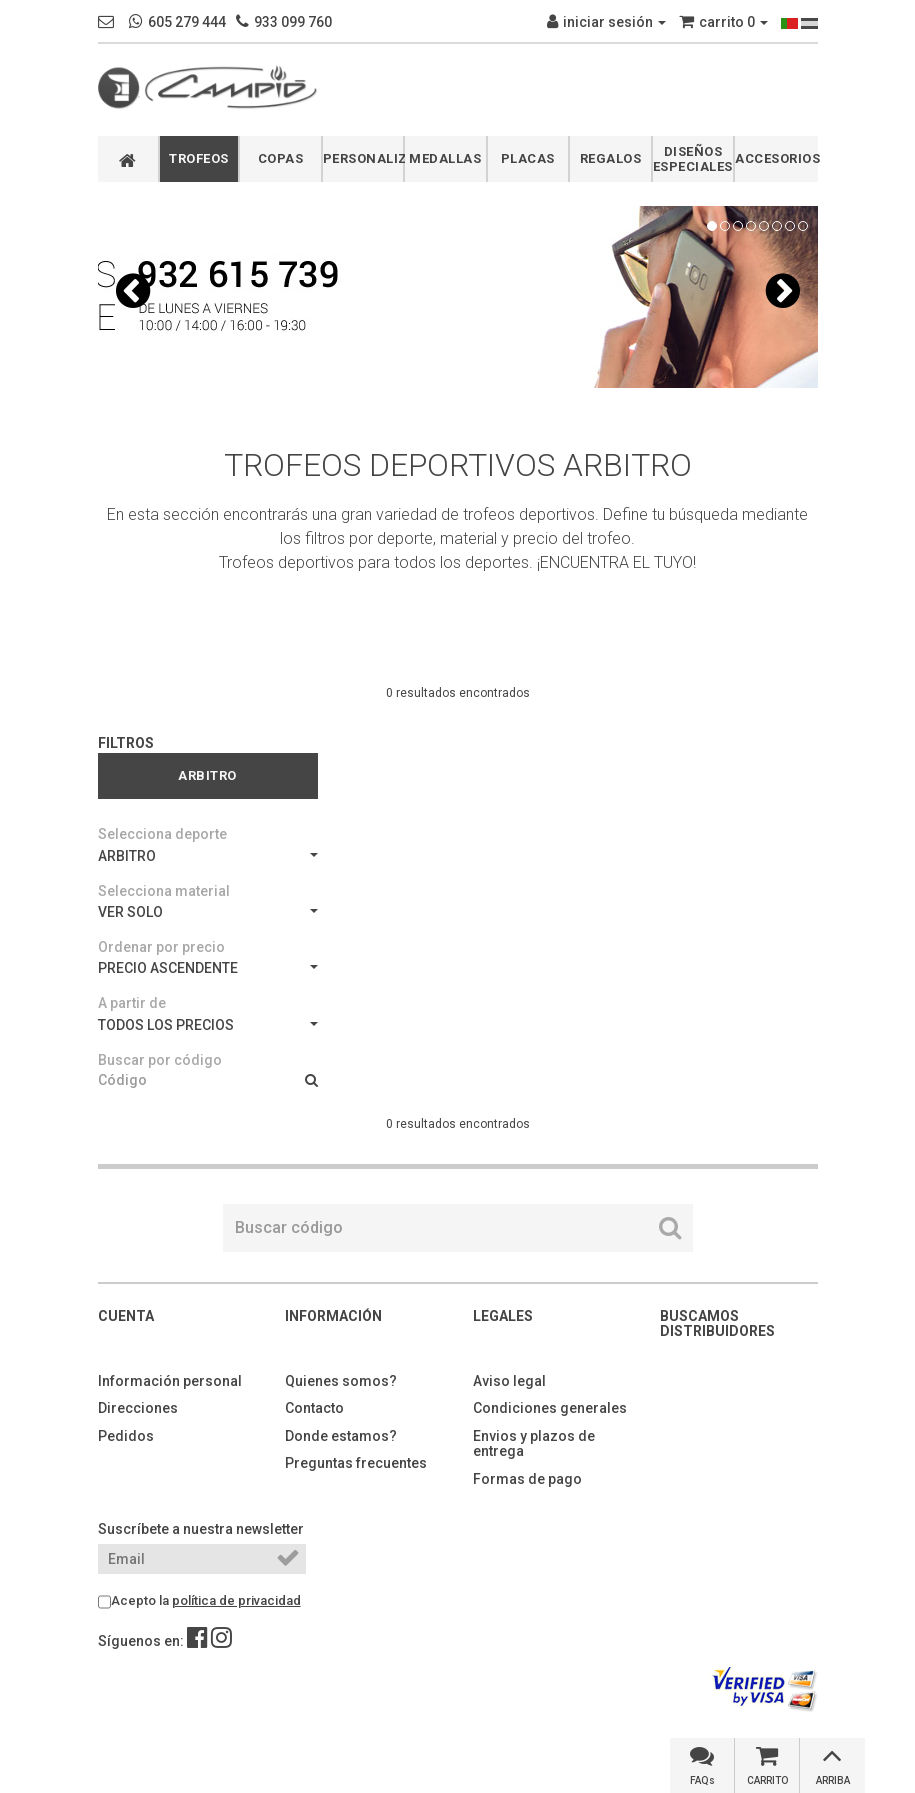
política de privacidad (236, 1600)
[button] (133, 291)
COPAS (281, 158)
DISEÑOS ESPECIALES (693, 159)
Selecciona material (164, 891)
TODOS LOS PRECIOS (208, 1025)
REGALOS (611, 158)
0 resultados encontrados (458, 693)
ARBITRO (208, 856)
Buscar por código (160, 1060)
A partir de (132, 1003)
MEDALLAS (445, 158)
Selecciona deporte (162, 834)
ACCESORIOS (776, 158)
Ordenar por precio (161, 947)
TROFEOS (199, 158)
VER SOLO (208, 912)
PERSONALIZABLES (363, 158)
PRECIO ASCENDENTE (208, 968)
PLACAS (528, 158)
